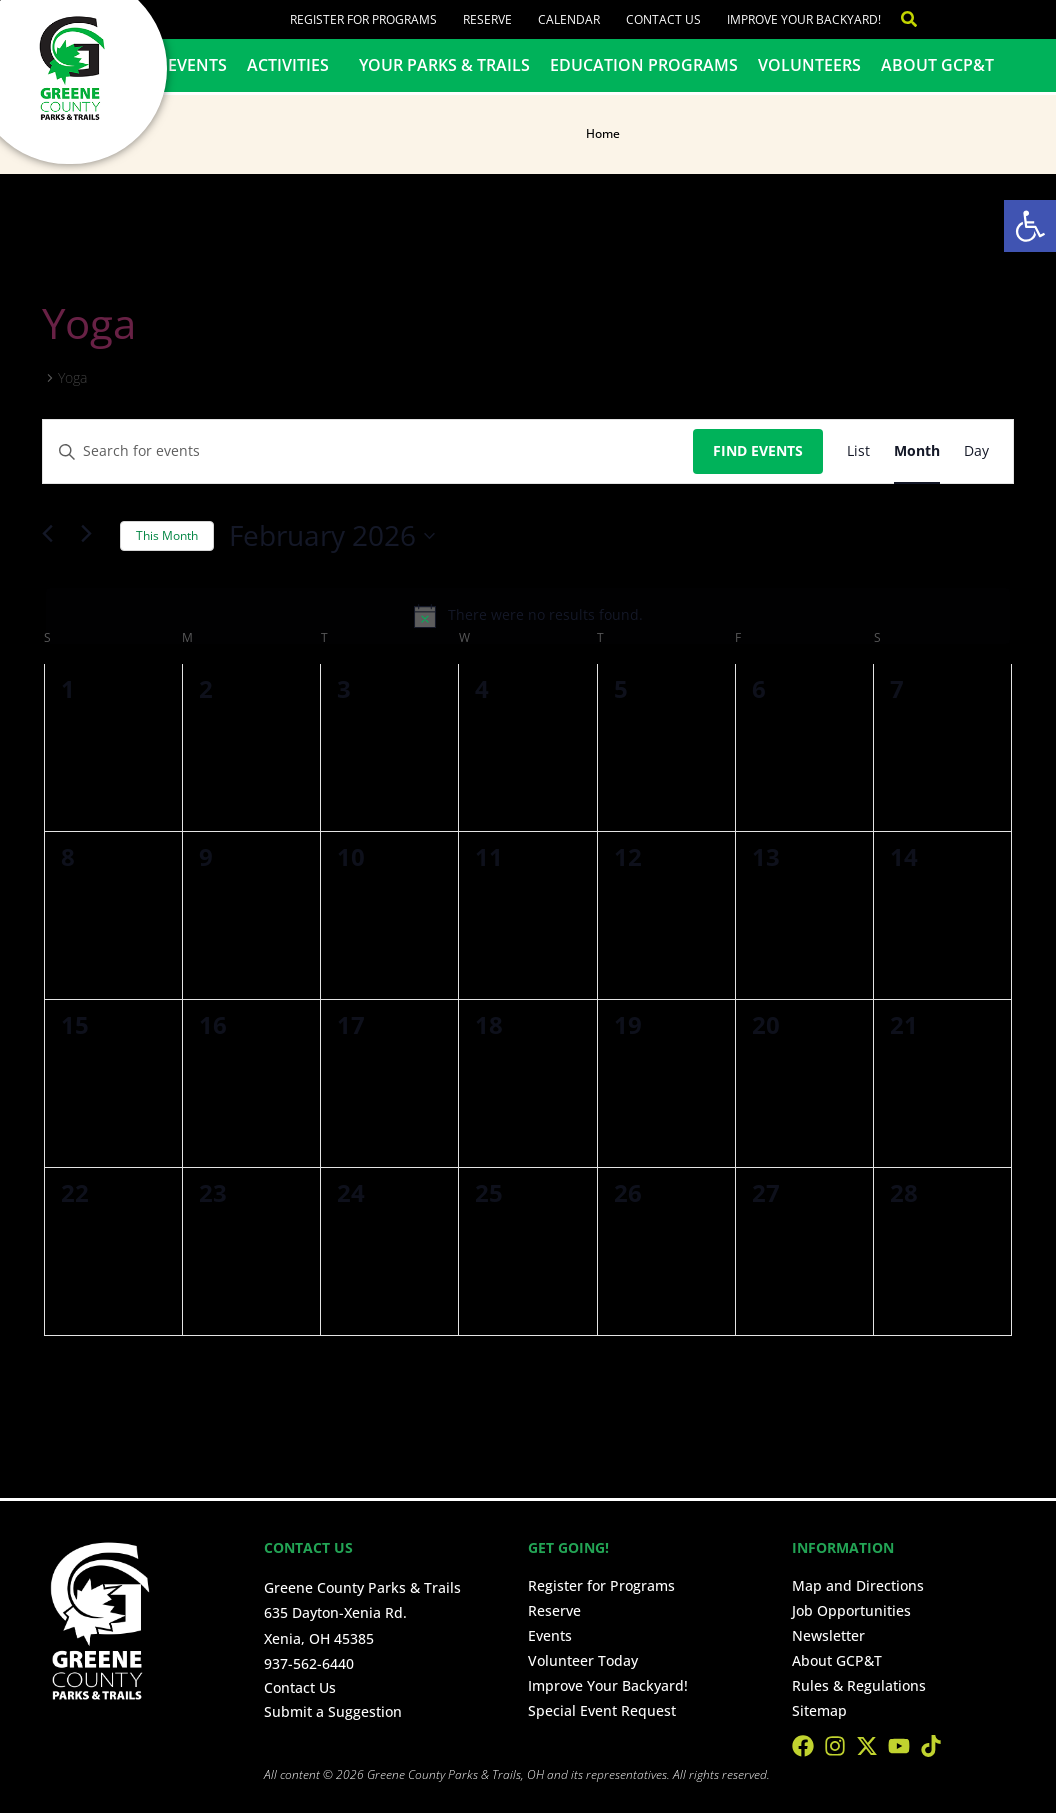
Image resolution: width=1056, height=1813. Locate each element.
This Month (167, 535)
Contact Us (663, 19)
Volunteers (809, 65)
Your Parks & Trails (444, 65)
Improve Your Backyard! (804, 19)
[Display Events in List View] (858, 451)
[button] (1030, 226)
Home (603, 133)
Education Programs (644, 65)
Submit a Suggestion (333, 1711)
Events (197, 65)
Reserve (487, 19)
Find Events (758, 450)
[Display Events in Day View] (976, 451)
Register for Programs (363, 19)
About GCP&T (937, 65)
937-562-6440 (309, 1663)
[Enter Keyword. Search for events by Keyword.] (368, 451)
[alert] (528, 616)
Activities (293, 65)
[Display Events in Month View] (917, 451)
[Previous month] (54, 536)
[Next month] (93, 536)
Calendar (569, 19)
